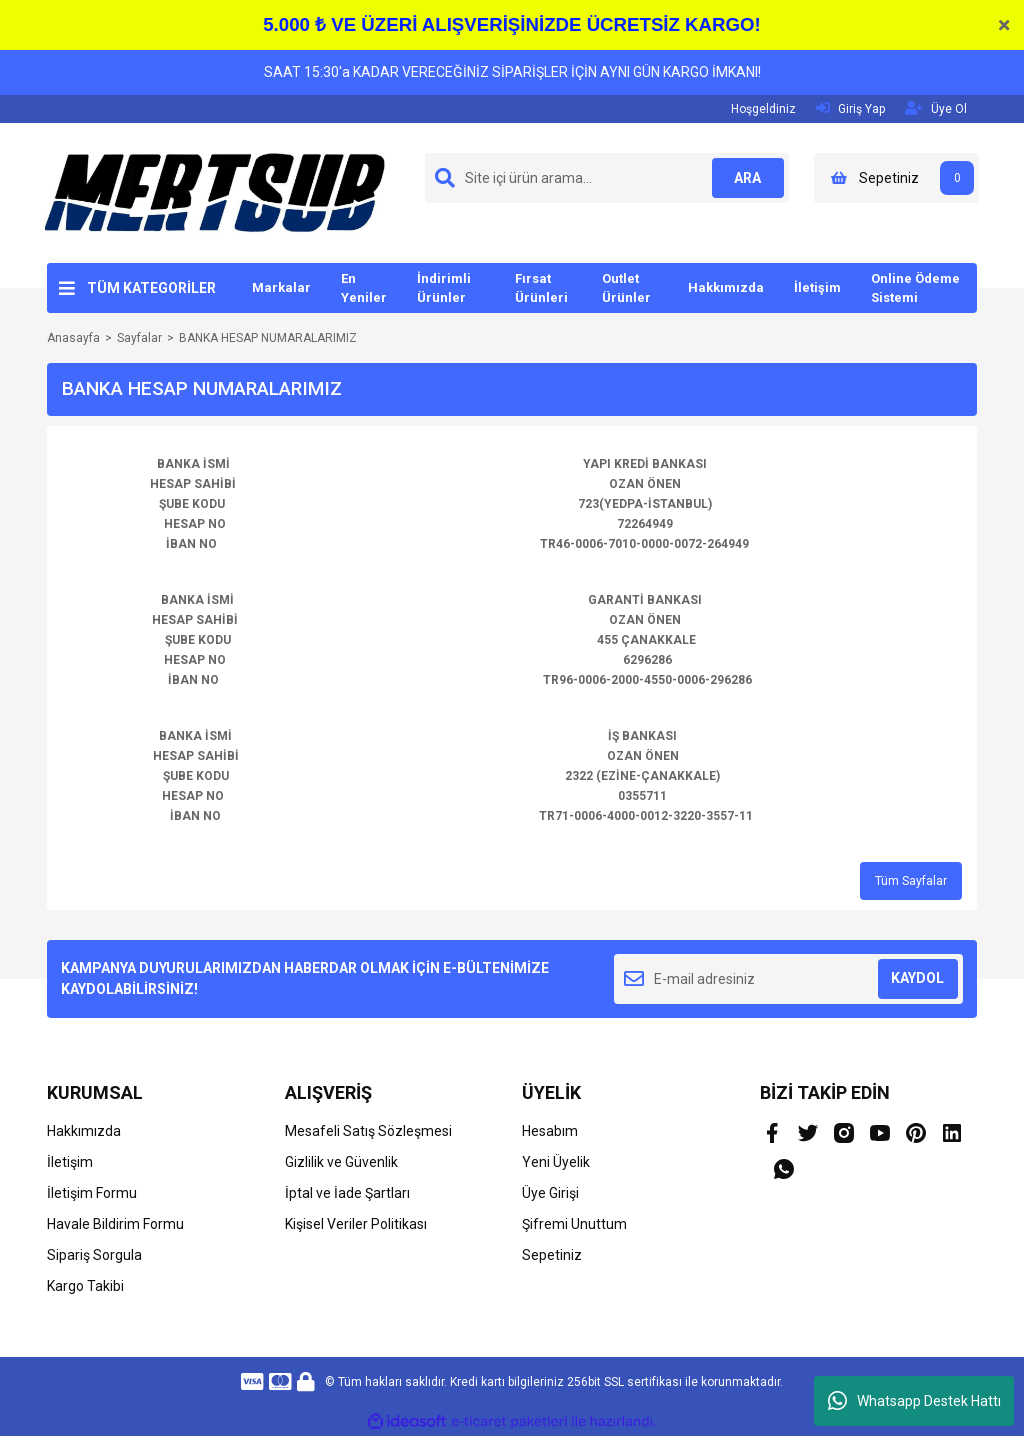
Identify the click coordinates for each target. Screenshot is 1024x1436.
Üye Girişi (550, 1193)
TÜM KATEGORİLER (151, 288)
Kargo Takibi (85, 1286)
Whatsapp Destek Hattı (914, 1401)
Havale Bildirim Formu (115, 1224)
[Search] (607, 178)
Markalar (281, 287)
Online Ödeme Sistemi (915, 288)
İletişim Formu (92, 1193)
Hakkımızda (726, 287)
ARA (744, 178)
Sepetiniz (552, 1255)
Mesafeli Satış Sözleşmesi (368, 1131)
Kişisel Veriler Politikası (356, 1224)
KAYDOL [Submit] (917, 978)
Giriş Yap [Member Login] (850, 108)
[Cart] (896, 178)
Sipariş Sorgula (94, 1255)
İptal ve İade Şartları (347, 1193)
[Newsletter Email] (788, 979)
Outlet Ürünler (626, 288)
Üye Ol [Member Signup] (936, 108)
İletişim (817, 287)
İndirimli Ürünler (444, 288)
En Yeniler (364, 288)
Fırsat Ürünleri (541, 288)
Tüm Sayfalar (911, 881)
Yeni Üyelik (556, 1162)
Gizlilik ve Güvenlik (341, 1162)
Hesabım (550, 1131)
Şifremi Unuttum (574, 1224)
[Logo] (215, 192)
